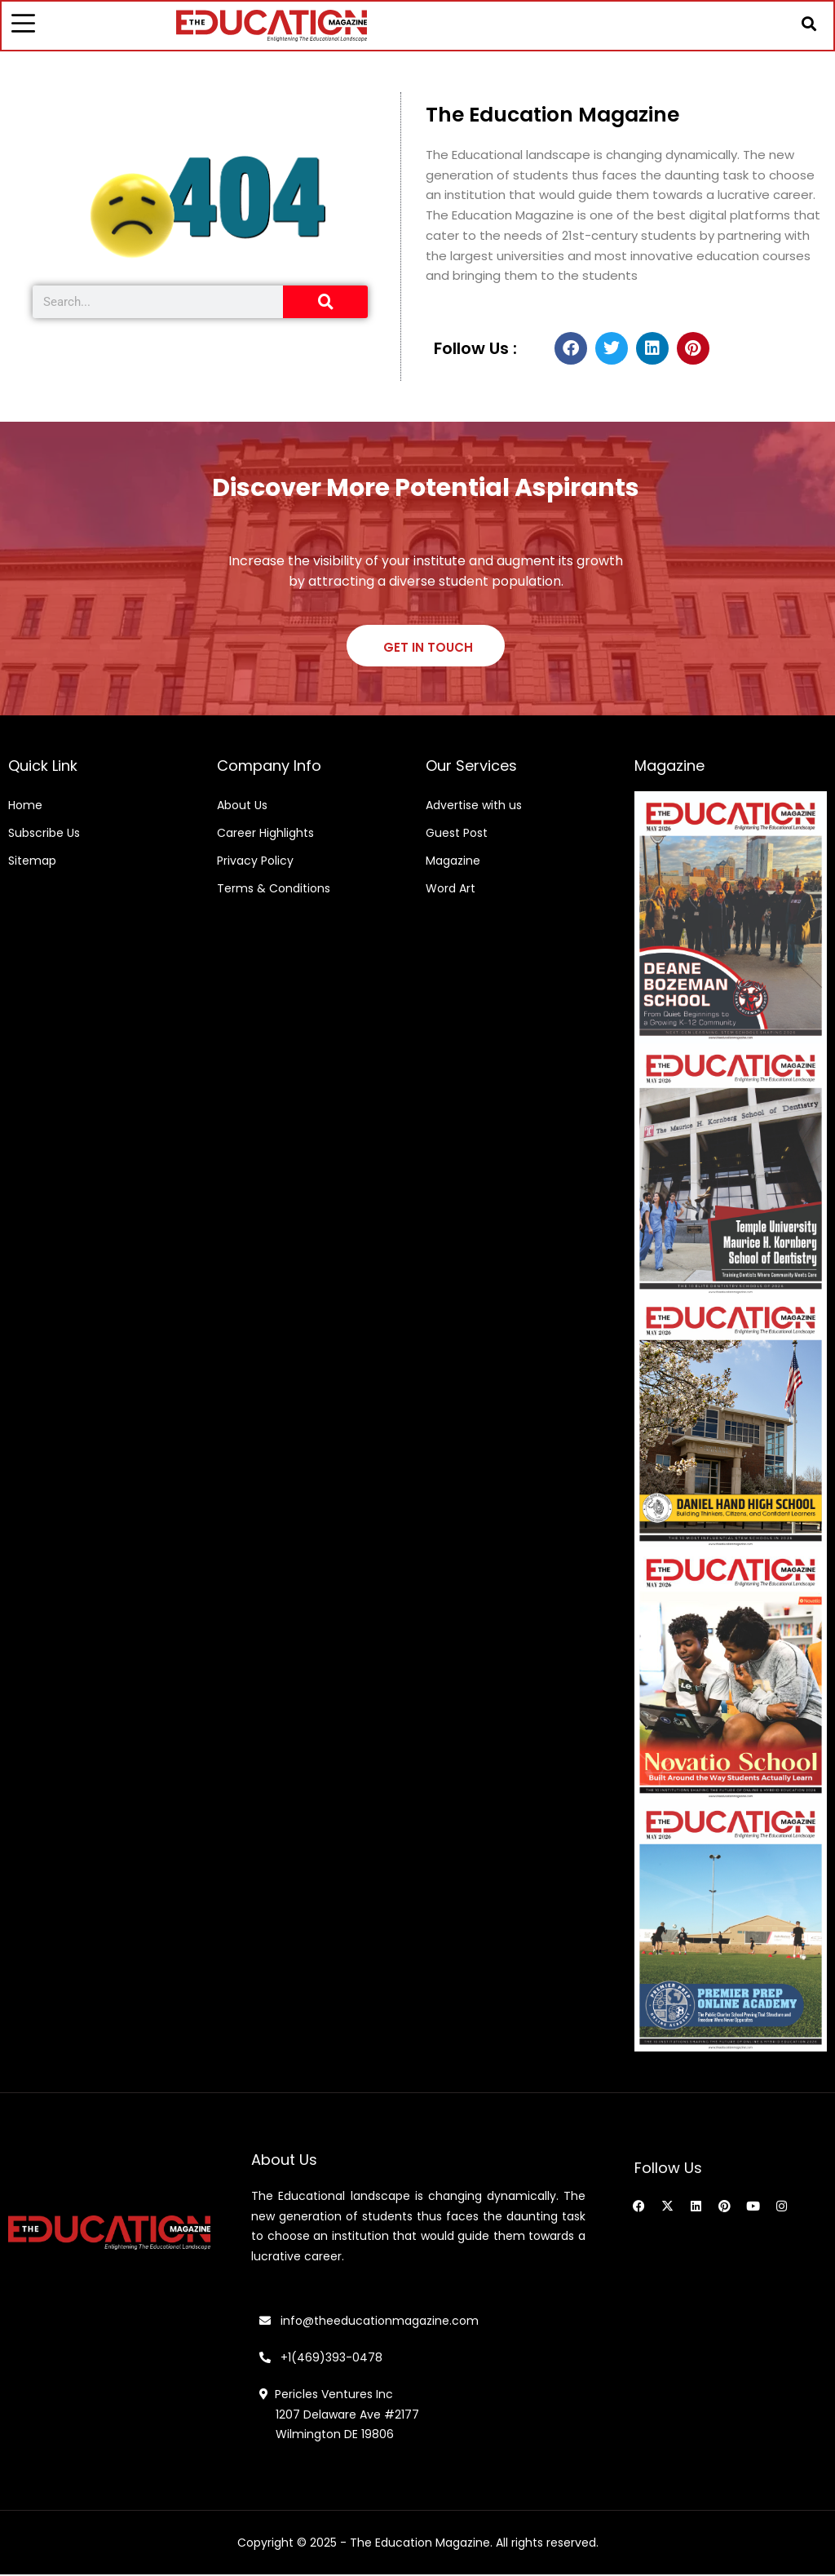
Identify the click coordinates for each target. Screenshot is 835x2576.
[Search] (325, 303)
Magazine (453, 862)
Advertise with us (474, 807)
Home (25, 807)
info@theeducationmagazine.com (369, 2322)
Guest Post (457, 834)
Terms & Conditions (273, 890)
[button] (808, 24)
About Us (242, 807)
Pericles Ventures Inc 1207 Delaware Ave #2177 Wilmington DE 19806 (339, 2416)
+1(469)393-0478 (329, 2359)
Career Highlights (265, 834)
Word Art (450, 890)
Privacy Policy (255, 862)
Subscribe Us (44, 834)
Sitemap (32, 862)
